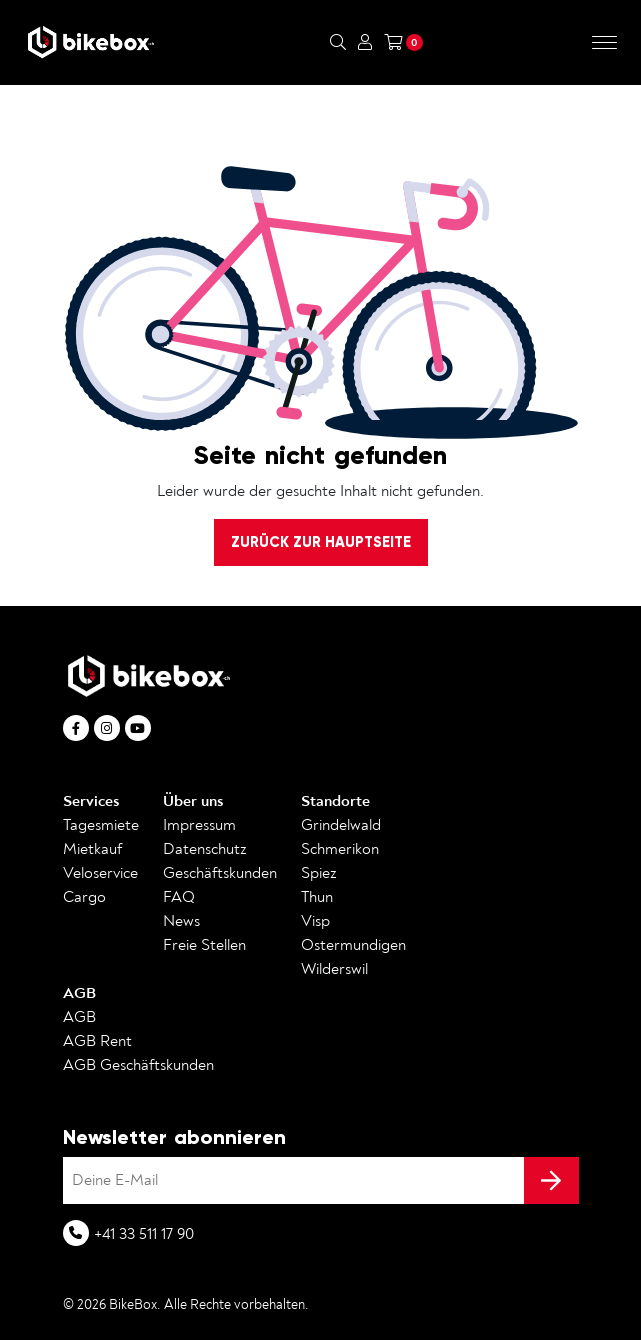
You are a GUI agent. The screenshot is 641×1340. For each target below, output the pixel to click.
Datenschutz (205, 849)
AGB (79, 993)
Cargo (84, 897)
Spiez (319, 873)
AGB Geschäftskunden (138, 1065)
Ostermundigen (353, 945)
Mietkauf (92, 849)
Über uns (193, 801)
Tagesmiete (101, 825)
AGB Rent (97, 1041)
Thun (317, 897)
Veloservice (100, 873)
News (181, 921)
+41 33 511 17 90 (144, 1234)
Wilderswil (334, 969)
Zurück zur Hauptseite (321, 542)
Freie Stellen (204, 945)
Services (91, 801)
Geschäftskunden (220, 873)
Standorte (335, 801)
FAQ (179, 897)
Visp (315, 921)
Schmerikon (340, 849)
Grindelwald (341, 825)
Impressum (199, 825)
